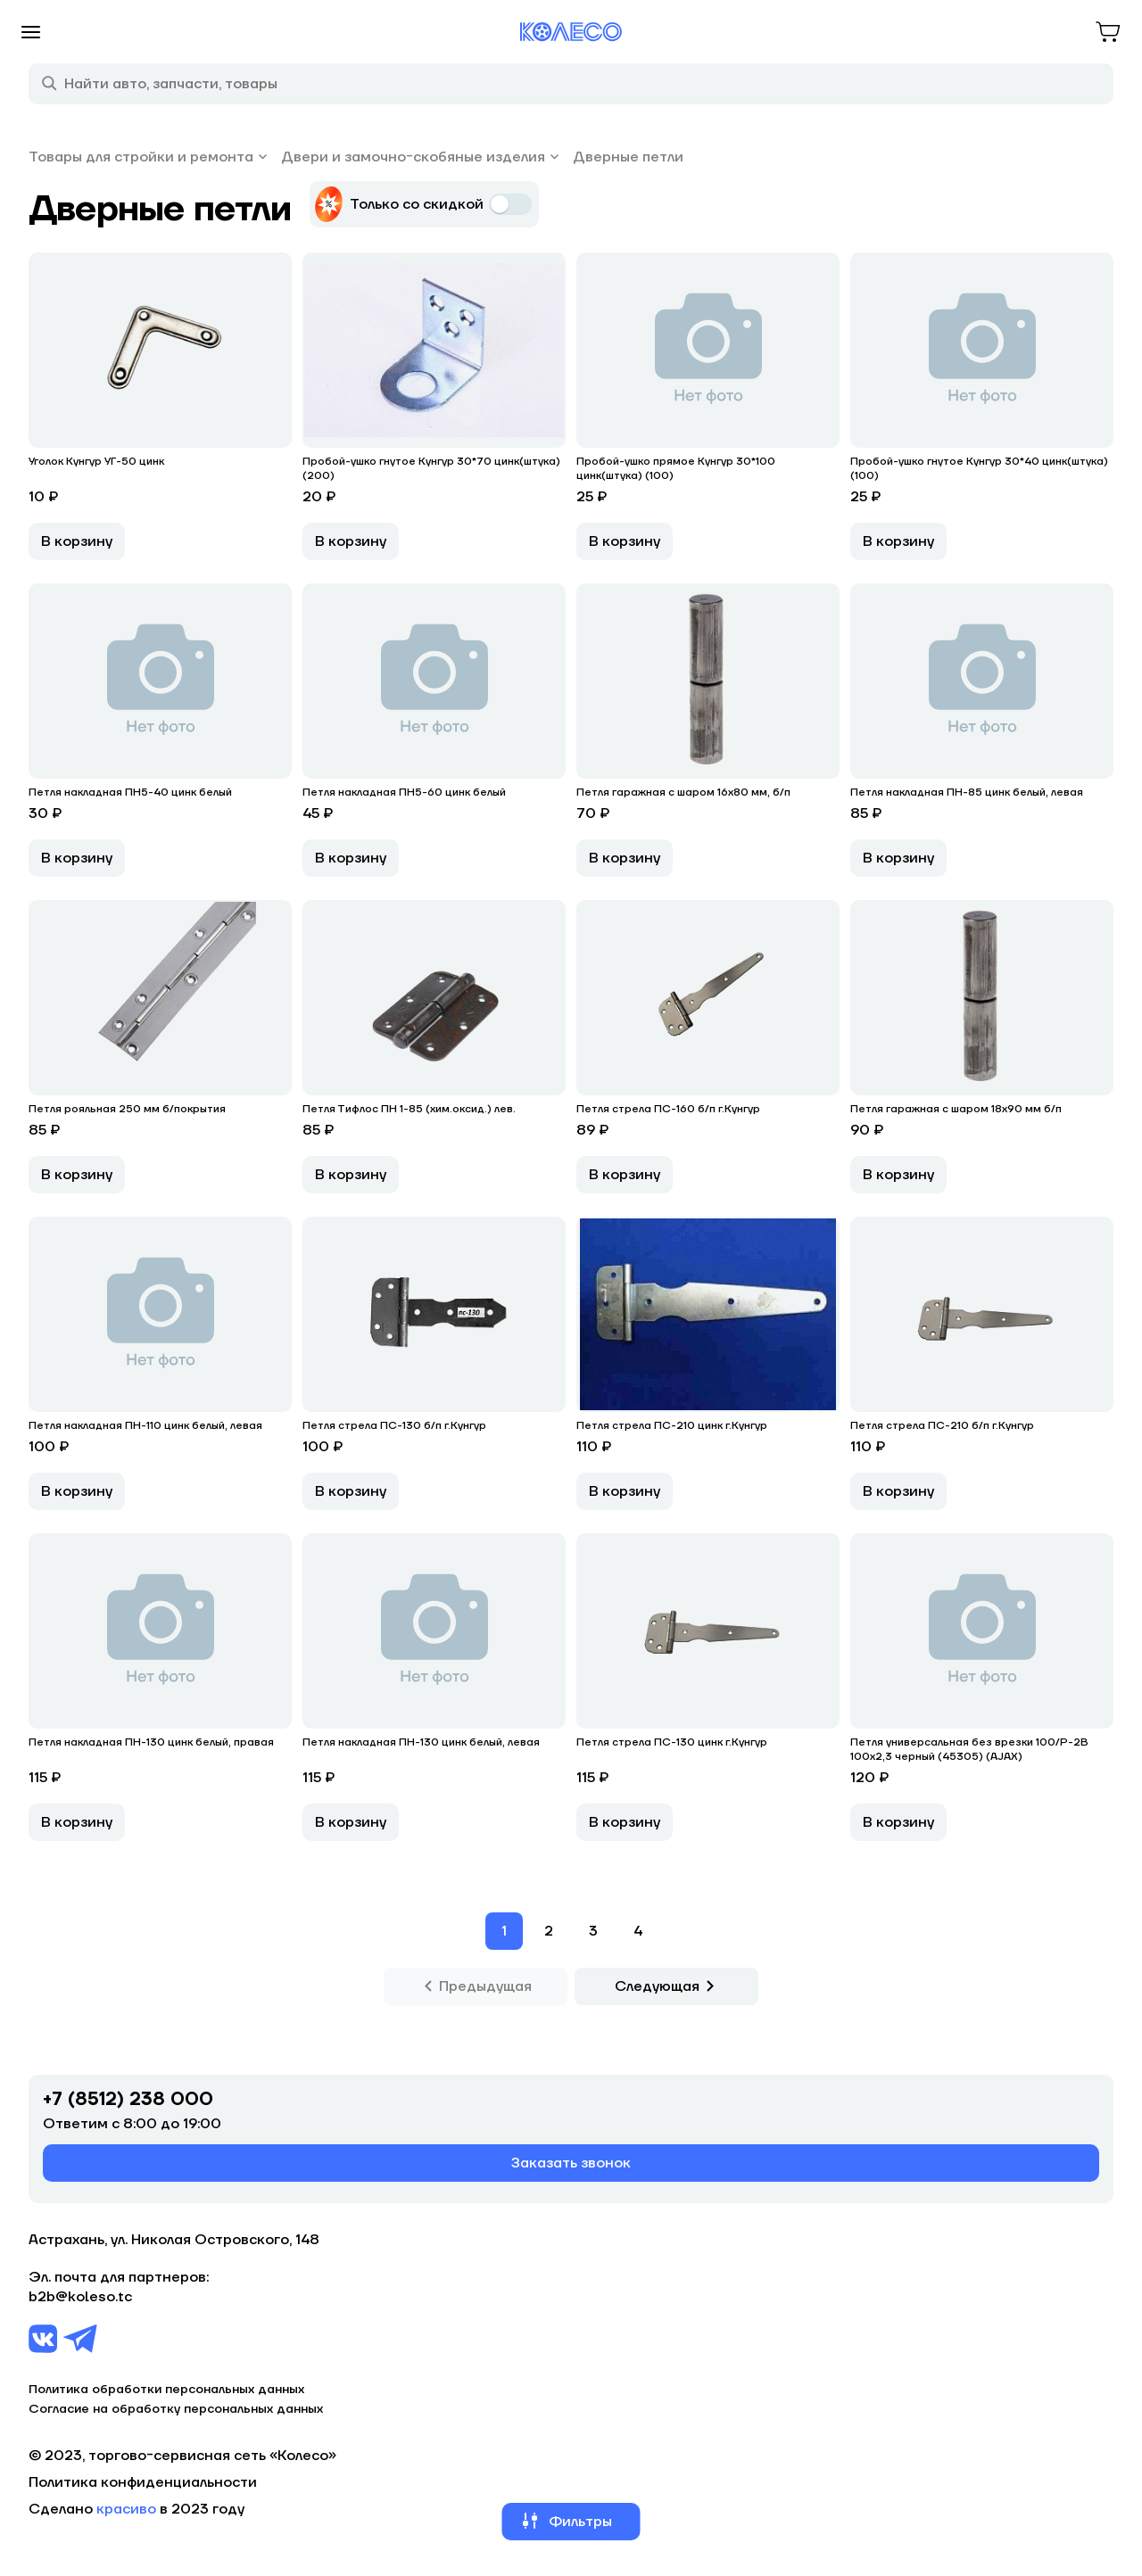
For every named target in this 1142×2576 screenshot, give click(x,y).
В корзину (76, 541)
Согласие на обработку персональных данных (176, 2409)
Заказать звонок (571, 2163)
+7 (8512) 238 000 (128, 2099)
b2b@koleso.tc (80, 2297)
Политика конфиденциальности (143, 2482)
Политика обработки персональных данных (166, 2390)
